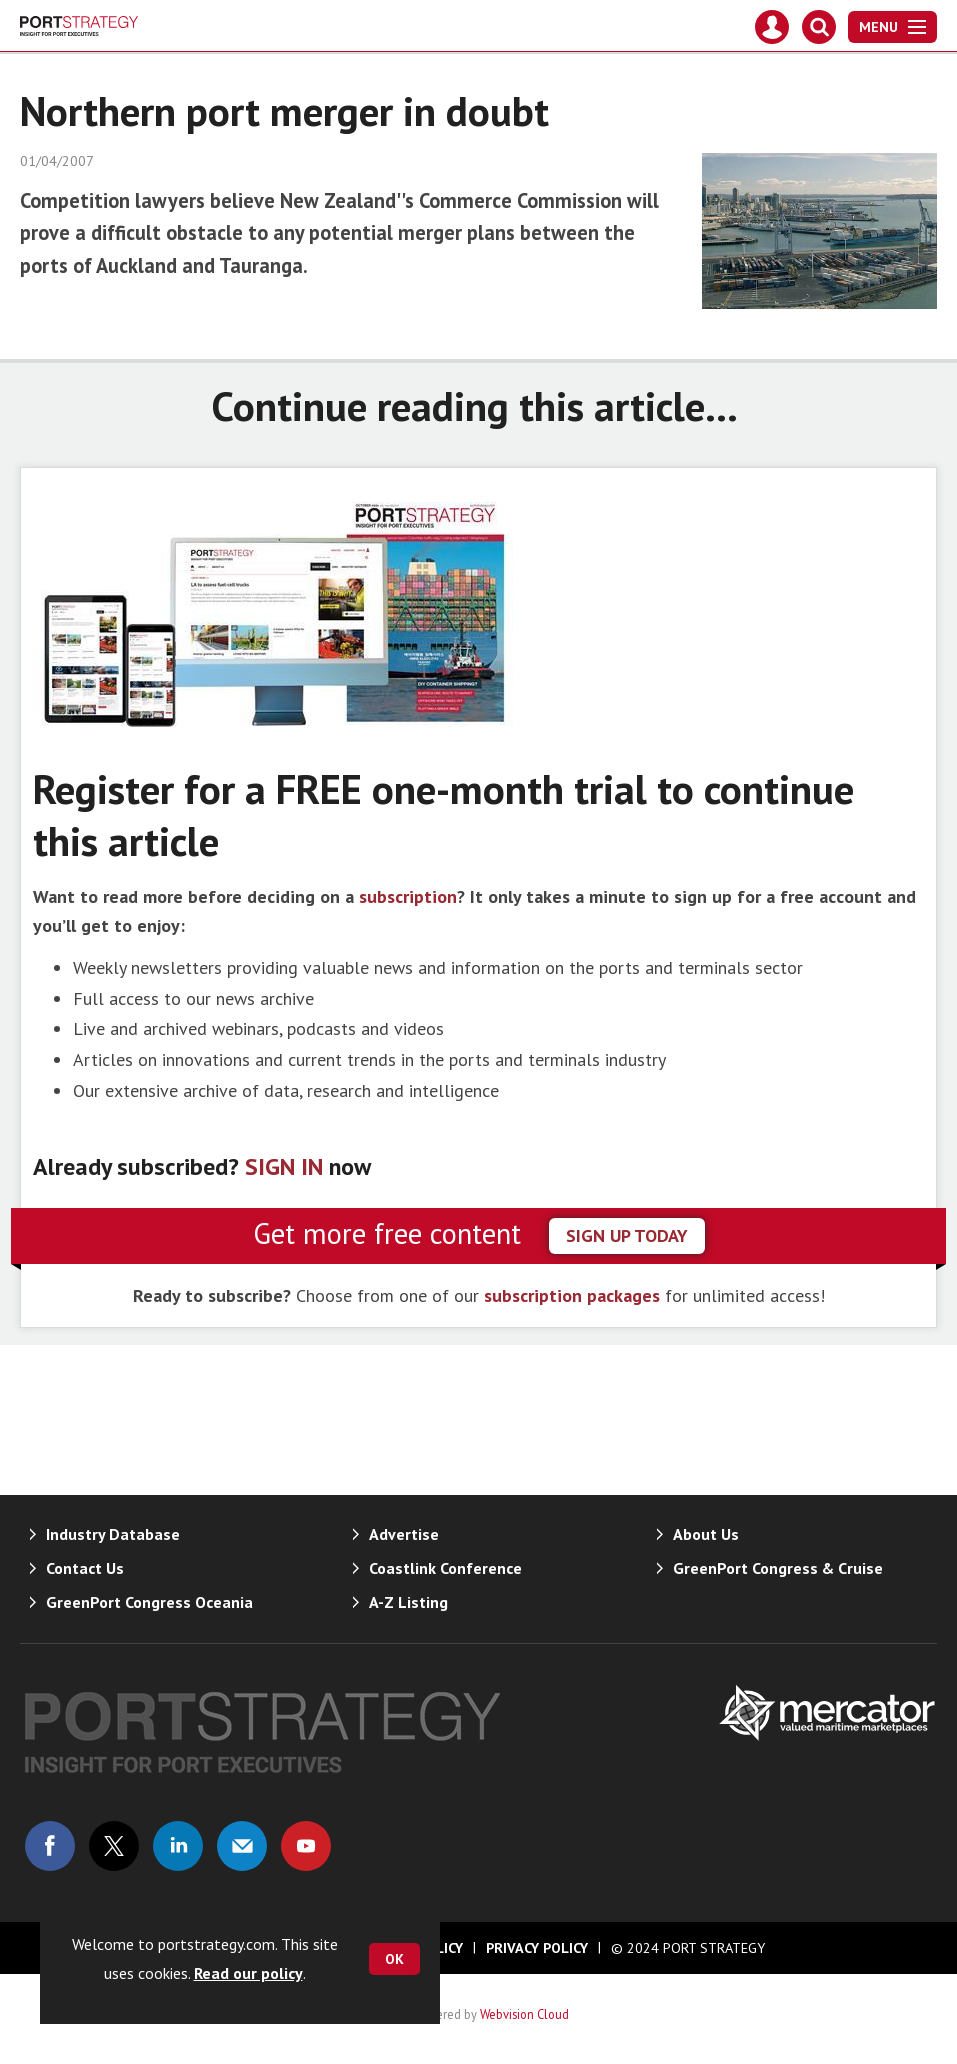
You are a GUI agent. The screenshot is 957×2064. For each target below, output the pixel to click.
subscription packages (572, 1295)
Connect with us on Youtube (306, 1846)
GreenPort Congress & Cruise (778, 1568)
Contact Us (85, 1568)
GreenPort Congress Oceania (149, 1602)
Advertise (404, 1534)
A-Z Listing (408, 1602)
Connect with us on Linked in (178, 1846)
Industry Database (113, 1534)
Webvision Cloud (524, 2014)
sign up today (627, 1235)
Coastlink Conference (445, 1568)
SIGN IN (284, 1166)
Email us (242, 1846)
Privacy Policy (537, 1948)
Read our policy (248, 1973)
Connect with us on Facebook (50, 1846)
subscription (408, 896)
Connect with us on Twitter (114, 1846)
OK (394, 1959)
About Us (706, 1534)
